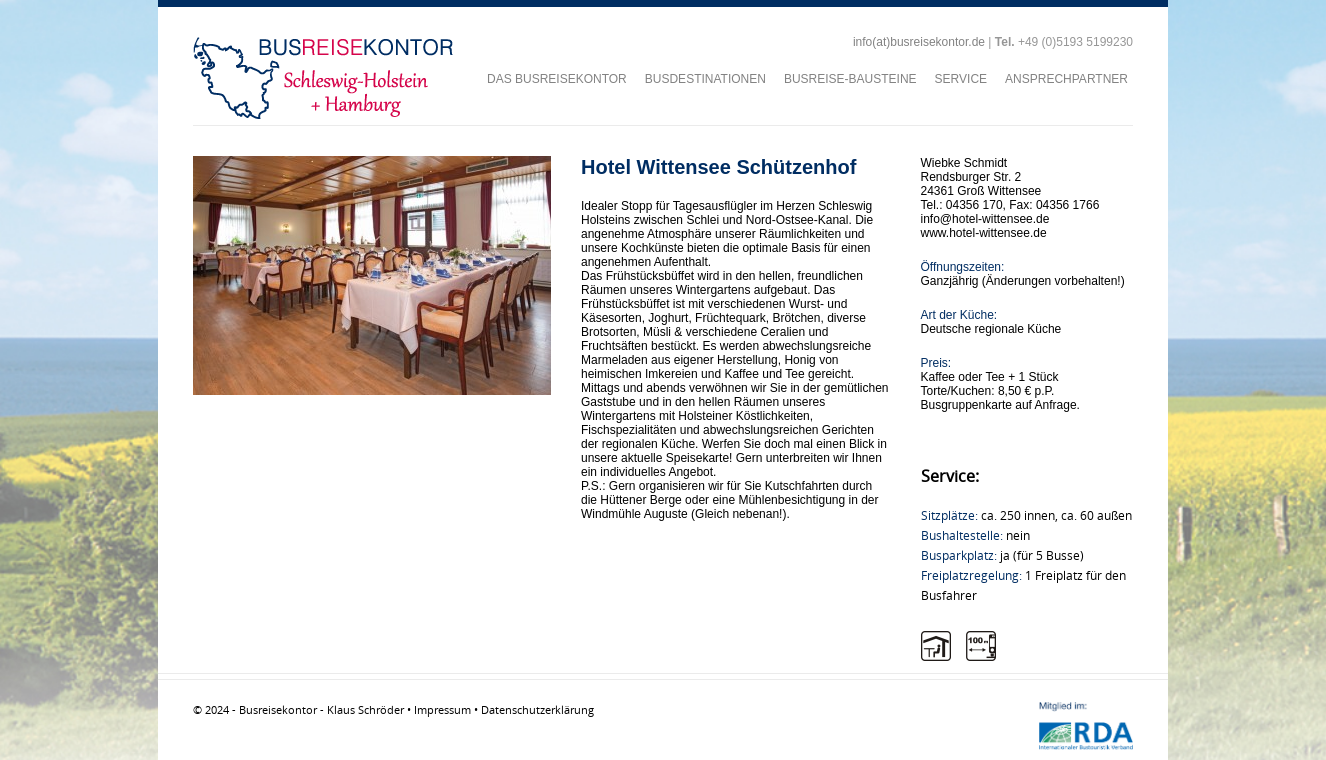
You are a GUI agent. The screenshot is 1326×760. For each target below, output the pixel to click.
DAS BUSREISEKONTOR (557, 79)
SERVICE (961, 79)
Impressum (442, 709)
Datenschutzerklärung (537, 709)
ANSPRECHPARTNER (1066, 79)
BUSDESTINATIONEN (705, 79)
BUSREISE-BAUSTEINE (850, 79)
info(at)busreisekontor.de (919, 42)
